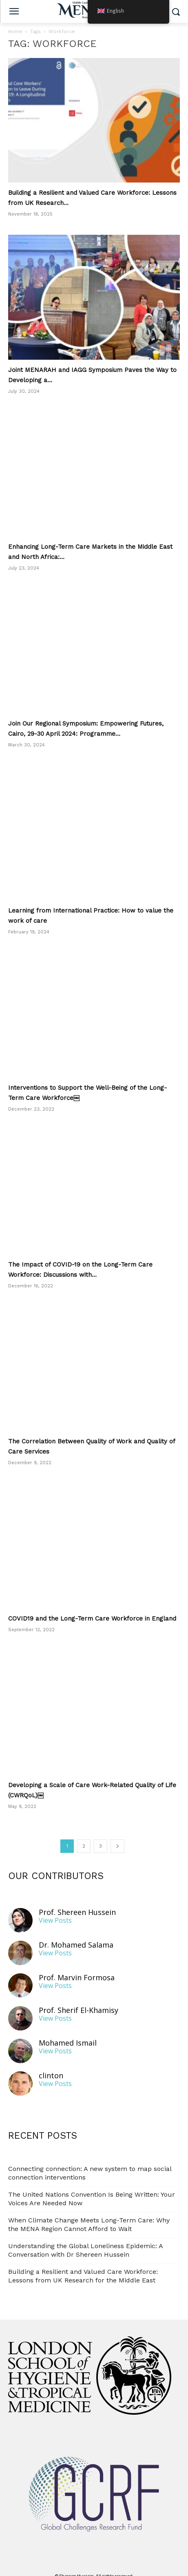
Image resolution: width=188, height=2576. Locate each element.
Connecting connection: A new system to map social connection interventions (89, 2163)
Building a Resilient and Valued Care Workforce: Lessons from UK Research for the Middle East (83, 2266)
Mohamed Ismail (68, 2032)
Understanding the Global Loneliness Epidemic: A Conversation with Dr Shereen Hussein (85, 2240)
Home (15, 31)
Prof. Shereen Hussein (77, 1902)
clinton (51, 2065)
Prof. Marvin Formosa (77, 1967)
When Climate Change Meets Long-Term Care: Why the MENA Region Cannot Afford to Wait (89, 2214)
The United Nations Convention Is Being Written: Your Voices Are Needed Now (91, 2188)
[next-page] (117, 1836)
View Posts (55, 1910)
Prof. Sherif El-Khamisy (78, 2000)
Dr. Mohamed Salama (76, 1934)
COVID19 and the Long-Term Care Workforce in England (92, 1608)
